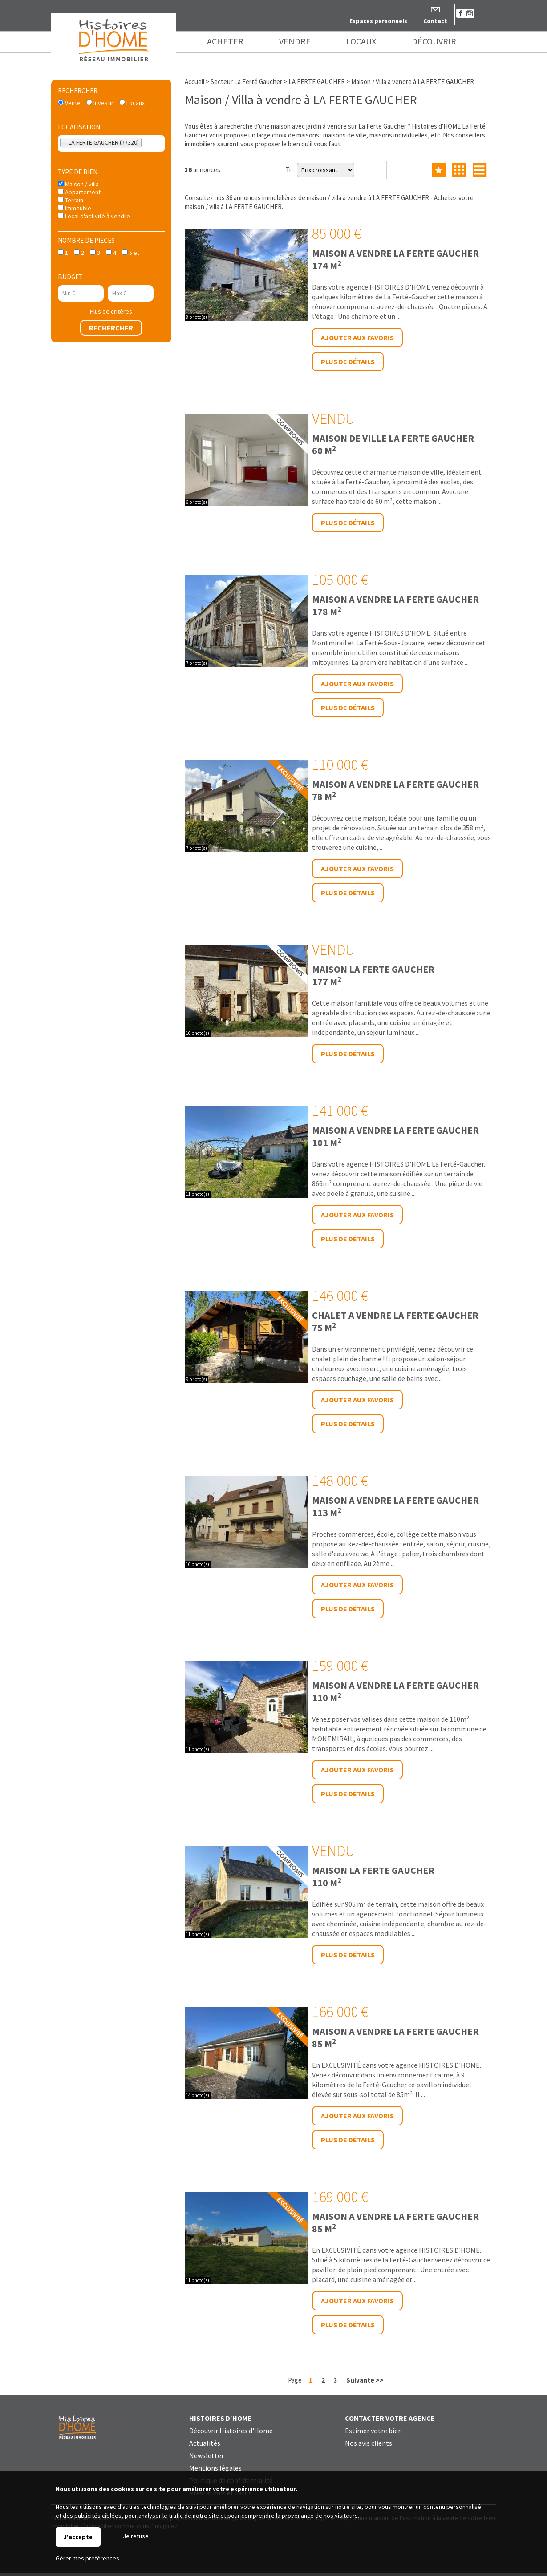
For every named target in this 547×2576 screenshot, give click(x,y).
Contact (435, 21)
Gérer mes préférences (87, 2558)
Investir (99, 103)
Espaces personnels (378, 21)
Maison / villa (78, 184)
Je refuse (136, 2536)
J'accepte (78, 2537)
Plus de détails (348, 361)
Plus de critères (111, 311)
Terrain (70, 200)
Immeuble (74, 208)
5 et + (133, 253)
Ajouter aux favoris (357, 337)
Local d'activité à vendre (94, 216)
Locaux (132, 103)
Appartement (79, 192)
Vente (69, 103)
